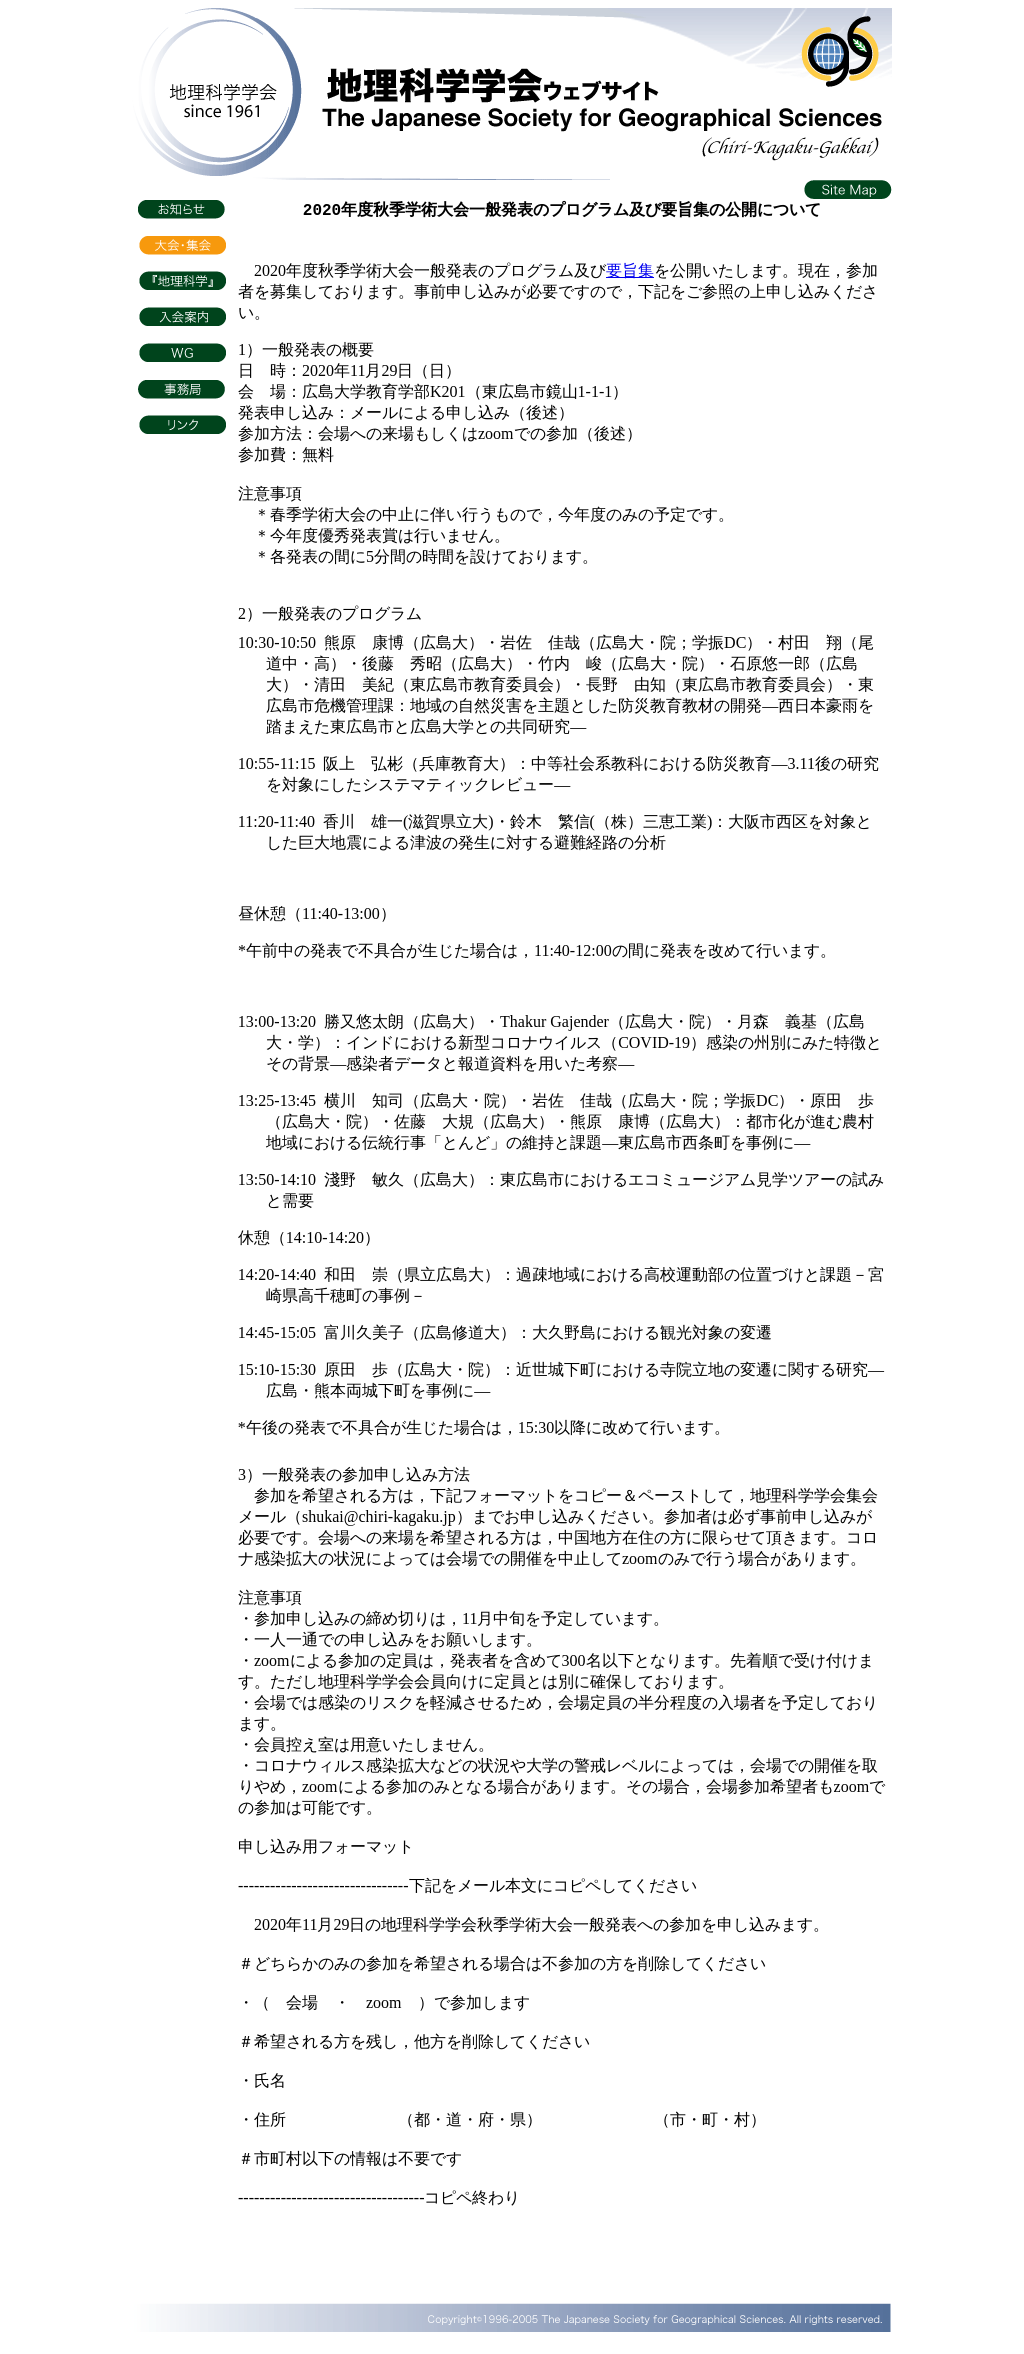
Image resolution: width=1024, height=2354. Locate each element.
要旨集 (630, 276)
